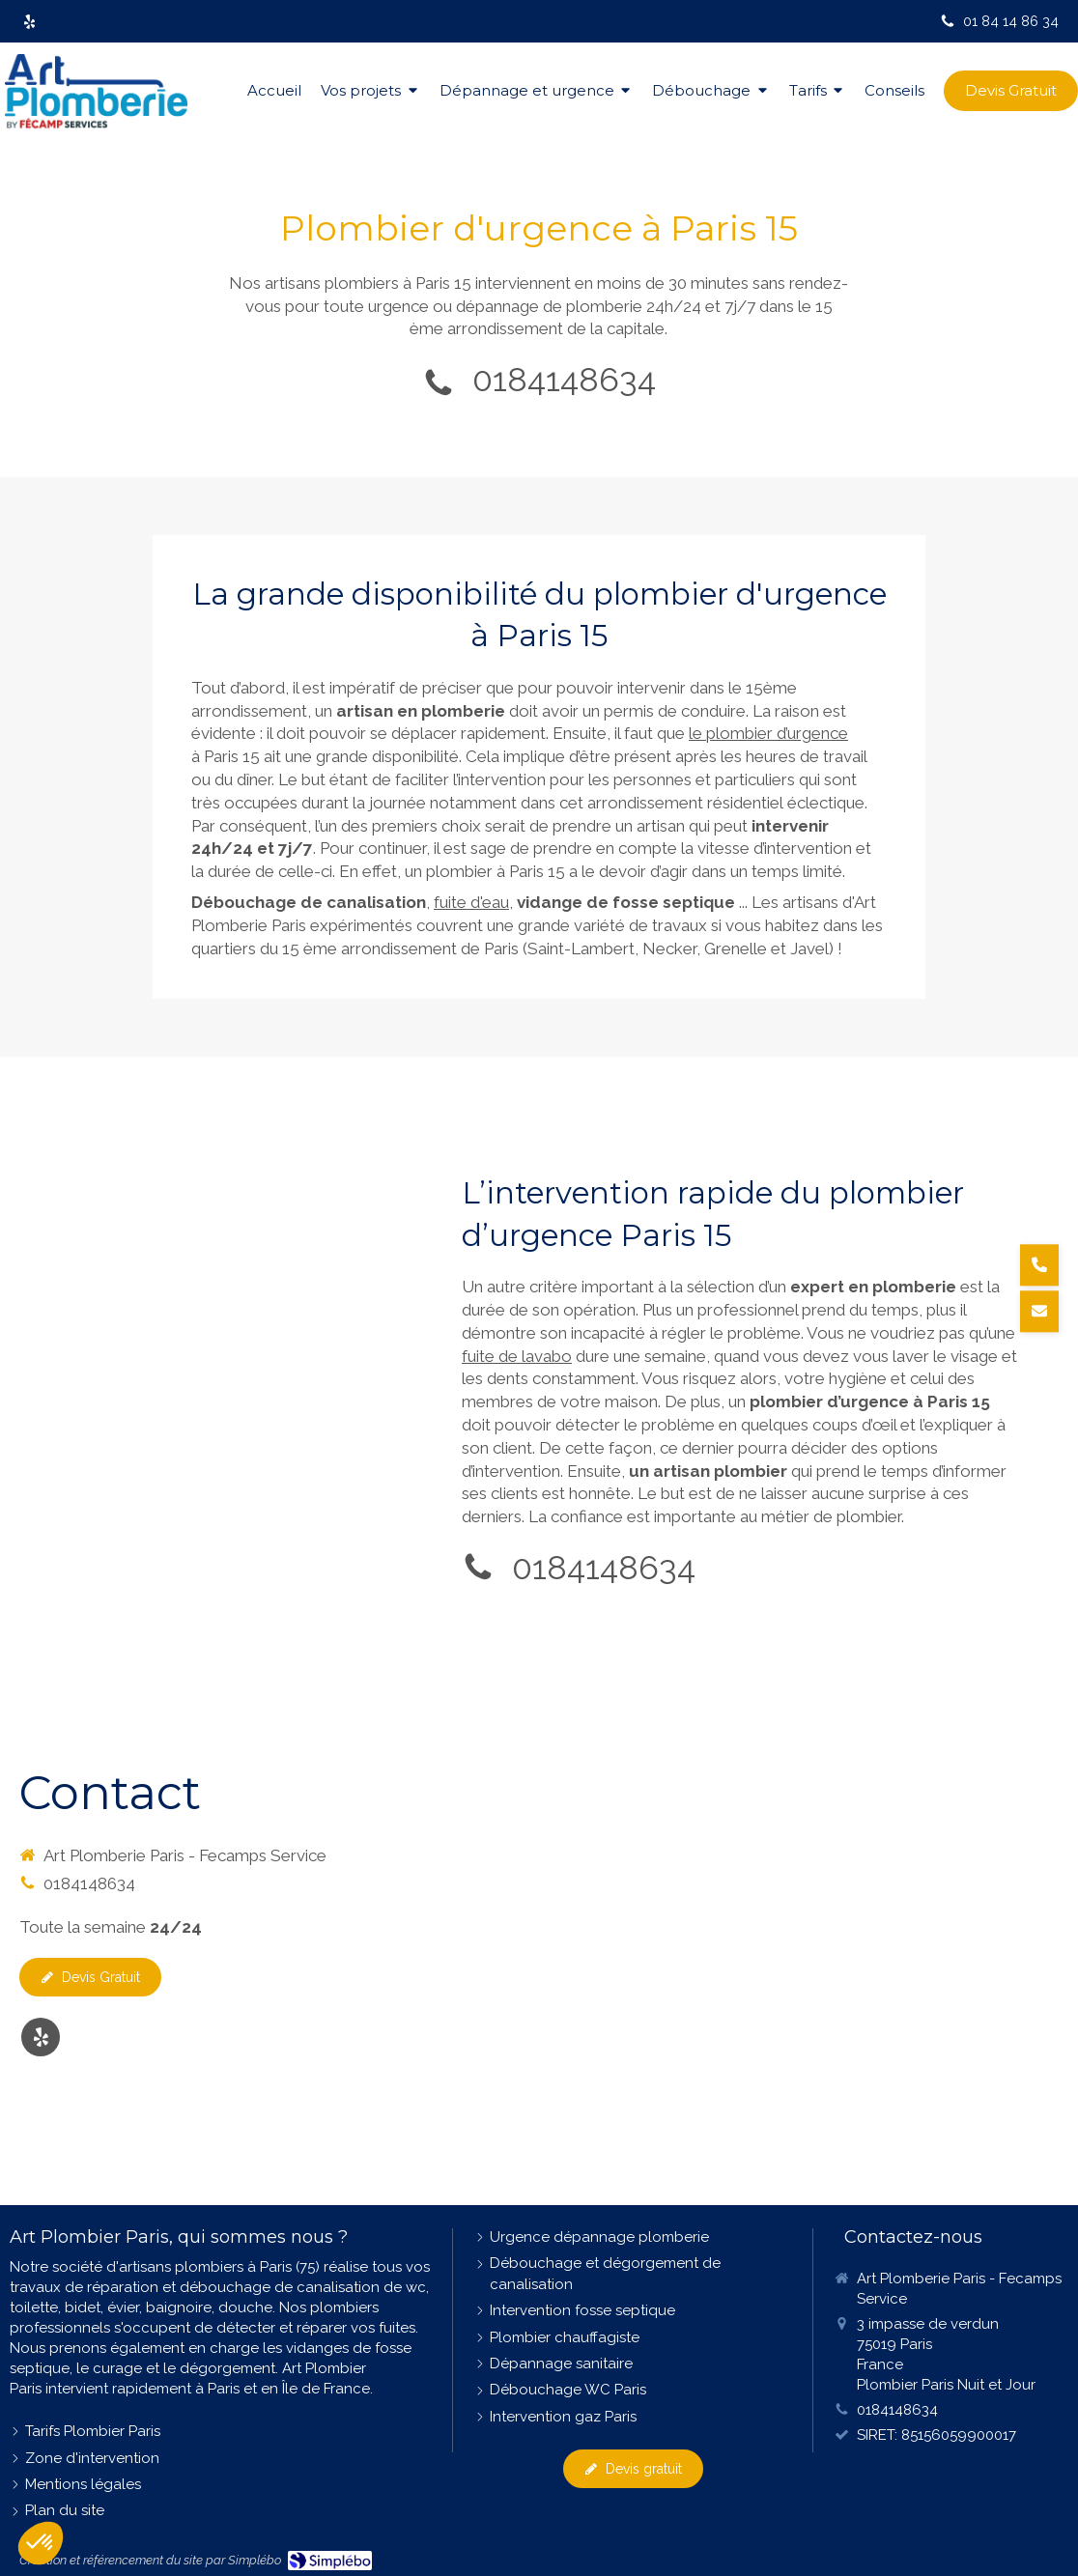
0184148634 (564, 379)
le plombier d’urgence (768, 733)
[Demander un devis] (1039, 1311)
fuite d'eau (471, 902)
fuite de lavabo (517, 1356)
